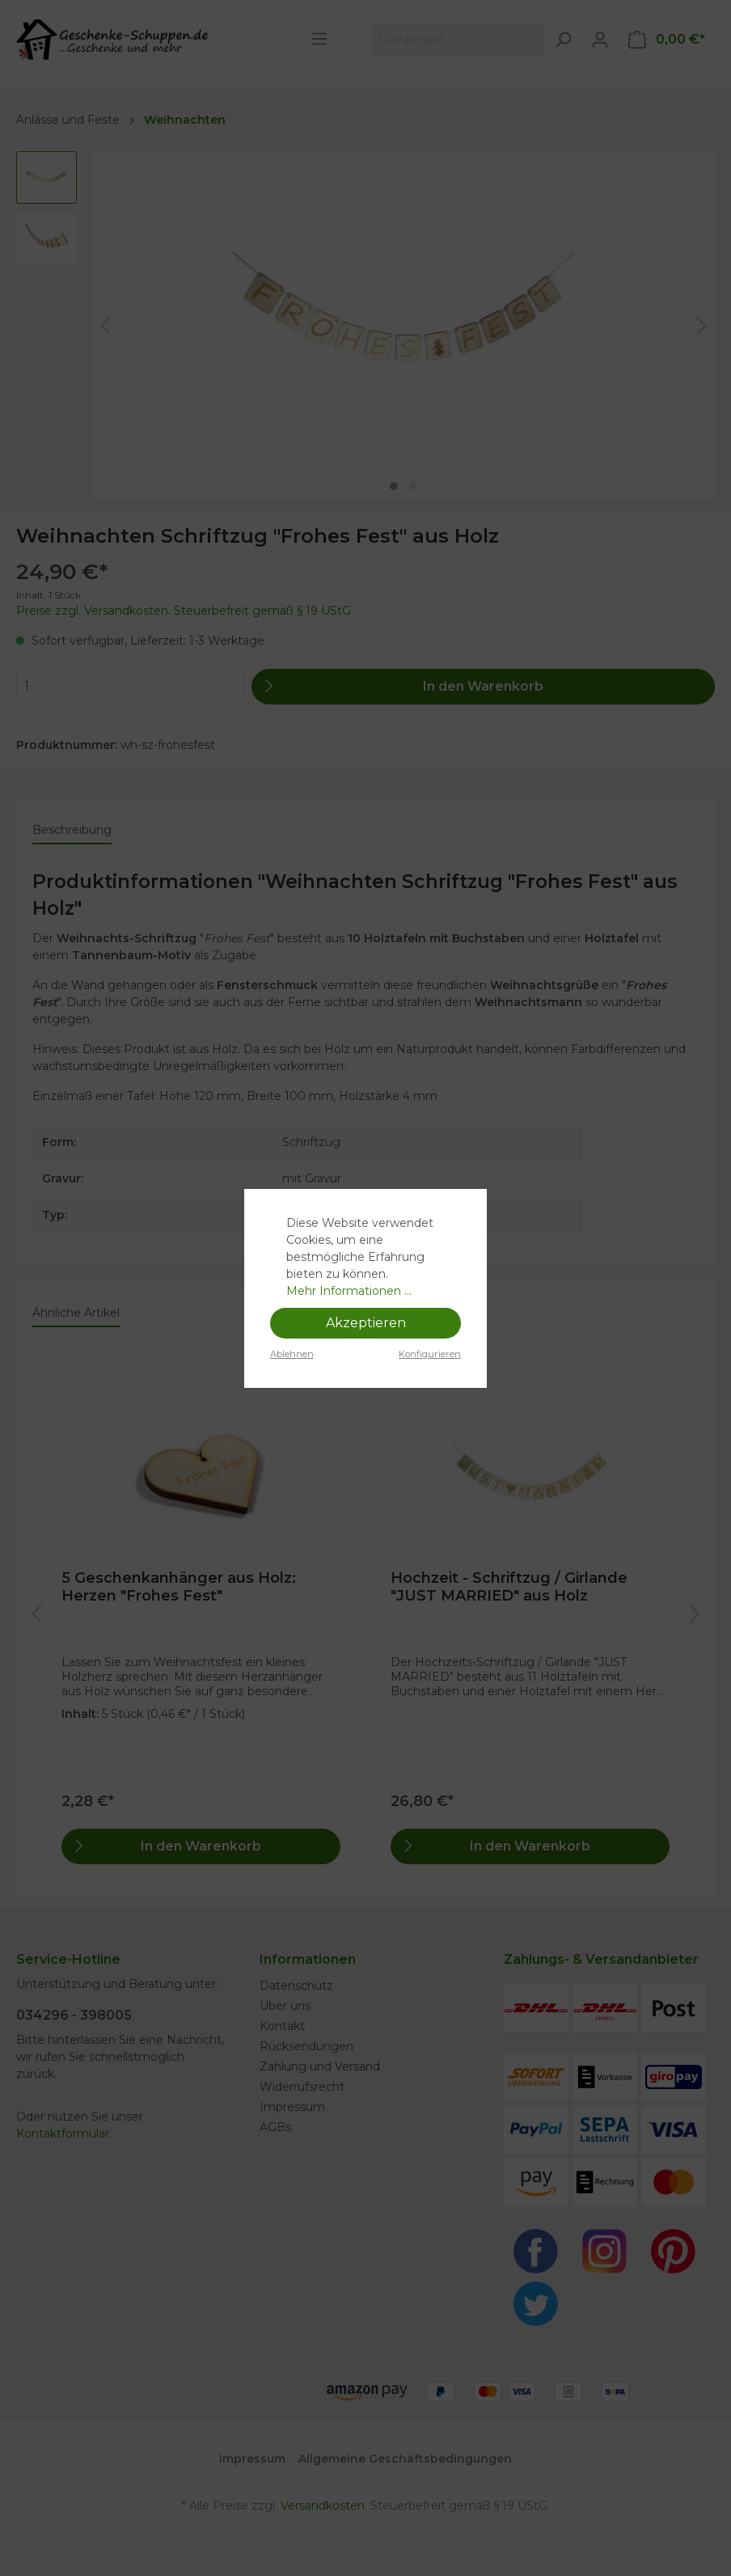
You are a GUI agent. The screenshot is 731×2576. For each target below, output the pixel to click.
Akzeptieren (366, 1322)
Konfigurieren (430, 1354)
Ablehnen (292, 1354)
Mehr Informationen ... (349, 1291)
